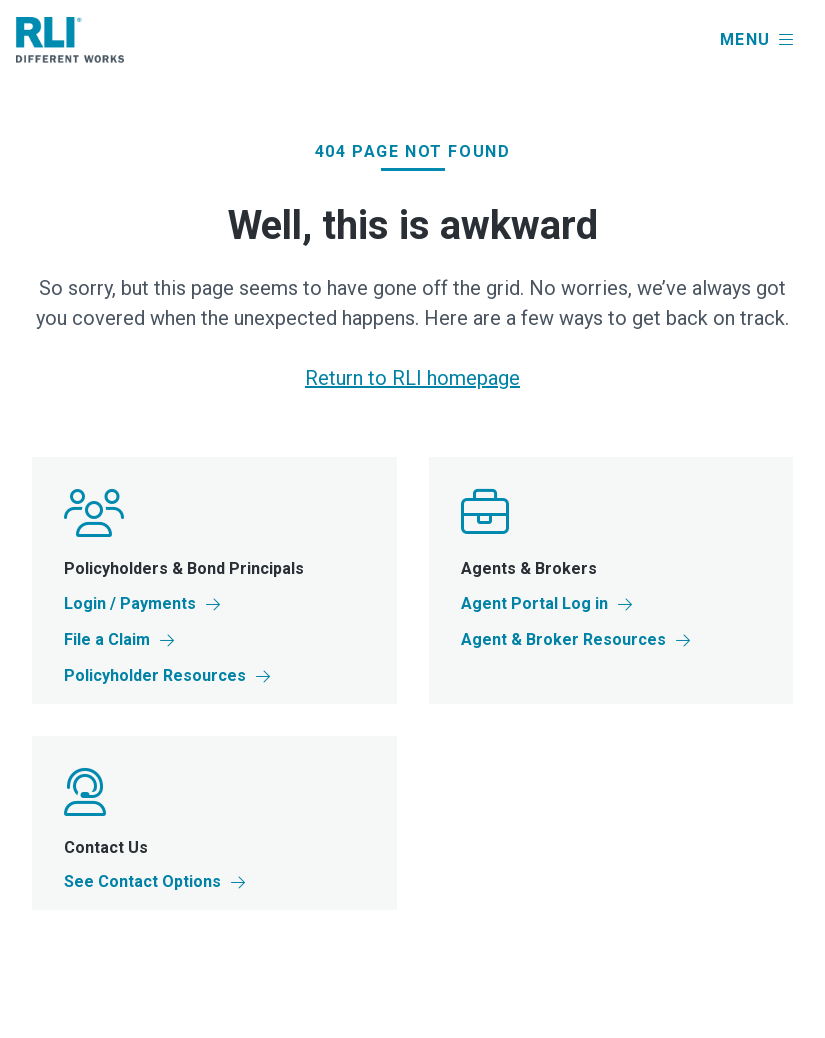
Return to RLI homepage (412, 378)
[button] (756, 40)
